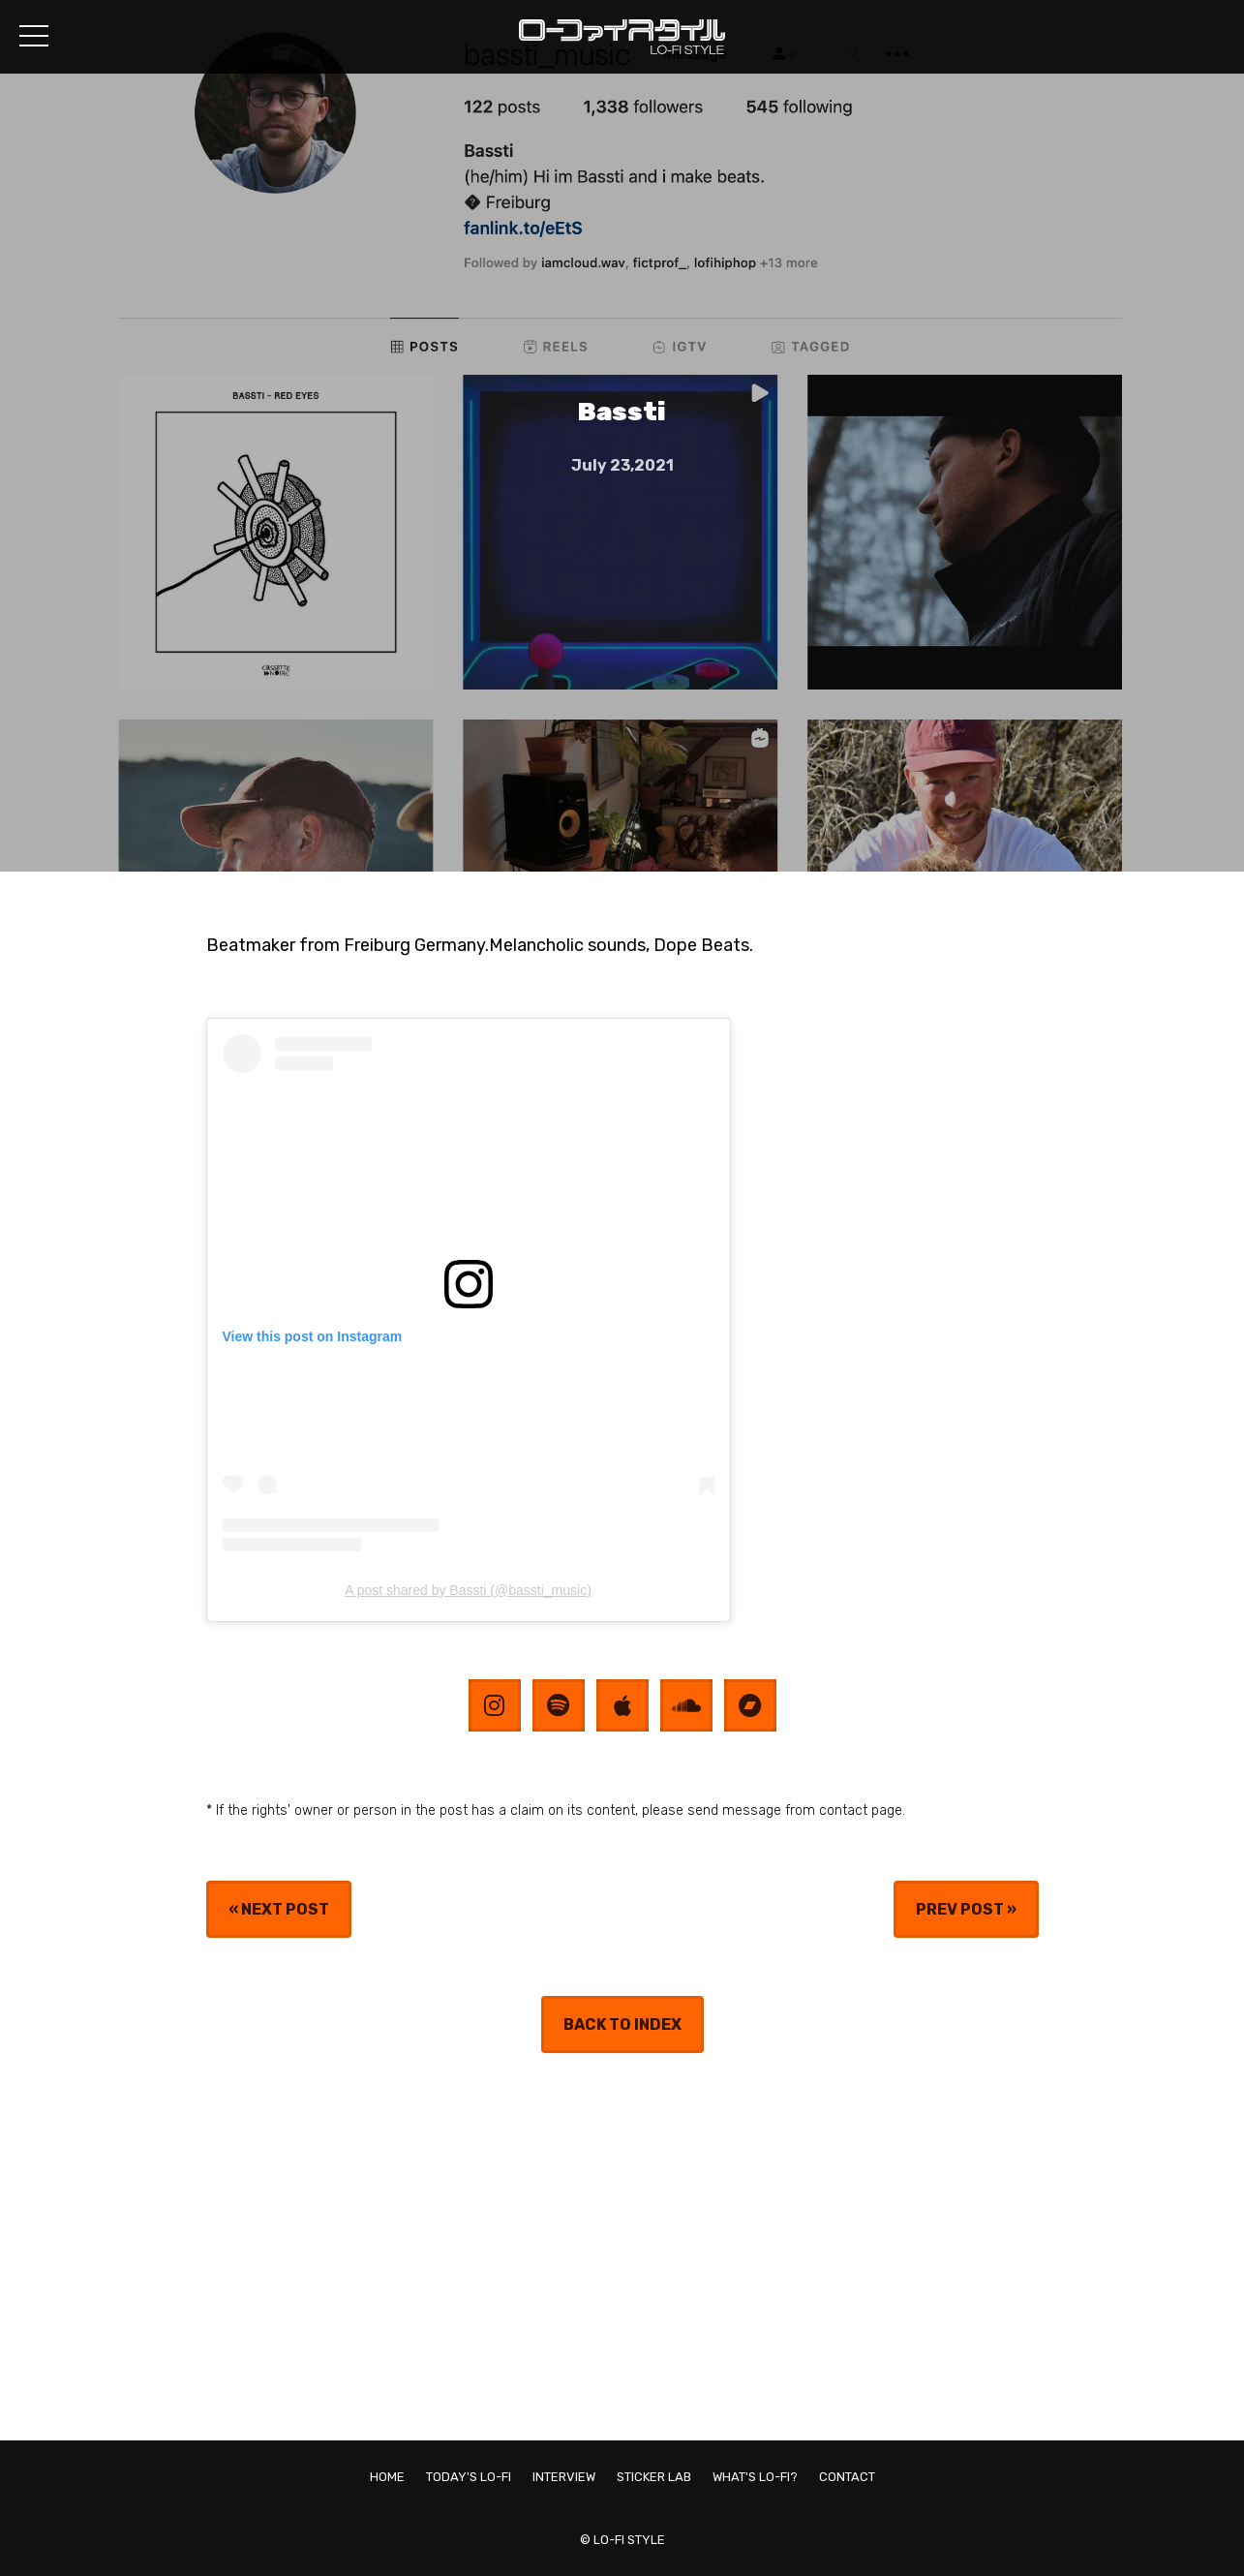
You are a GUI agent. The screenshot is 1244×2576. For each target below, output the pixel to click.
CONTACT (847, 2476)
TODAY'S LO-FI (468, 2476)
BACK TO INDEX (622, 2024)
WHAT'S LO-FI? (755, 2476)
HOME (387, 2476)
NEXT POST (285, 1909)
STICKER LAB (654, 2476)
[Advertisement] (622, 2246)
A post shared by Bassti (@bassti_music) (468, 1590)
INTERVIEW (563, 2476)
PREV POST (960, 1909)
